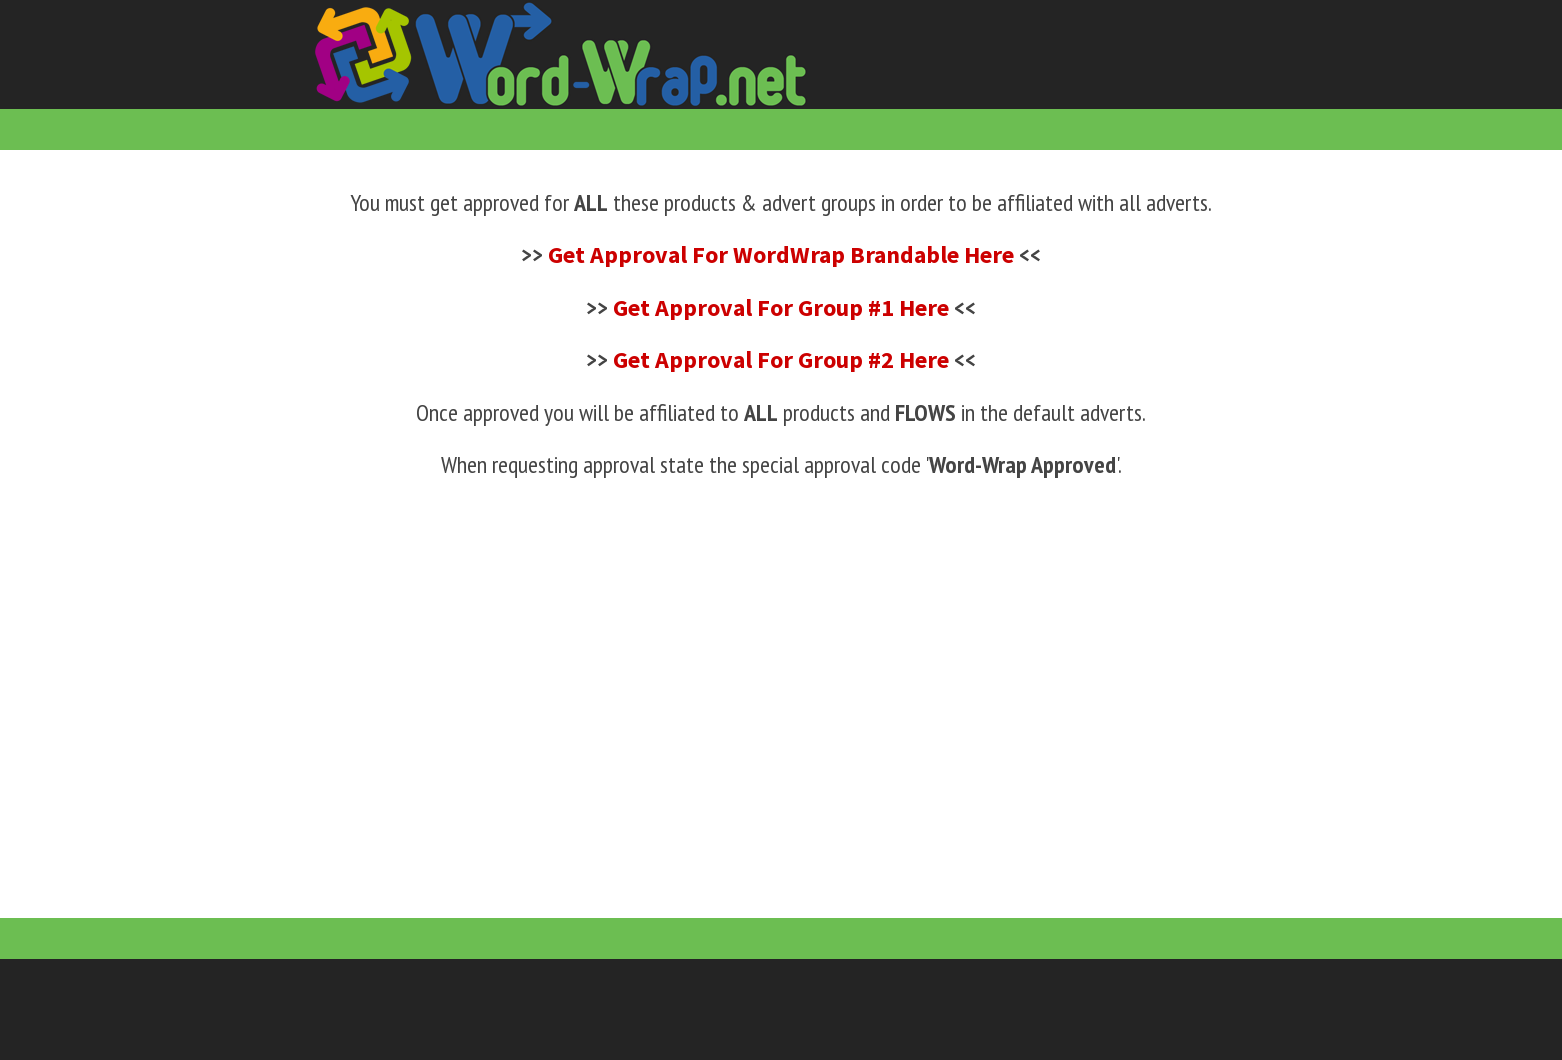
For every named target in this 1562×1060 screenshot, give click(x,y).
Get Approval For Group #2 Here (781, 359)
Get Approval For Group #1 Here (781, 307)
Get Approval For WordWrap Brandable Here (781, 254)
